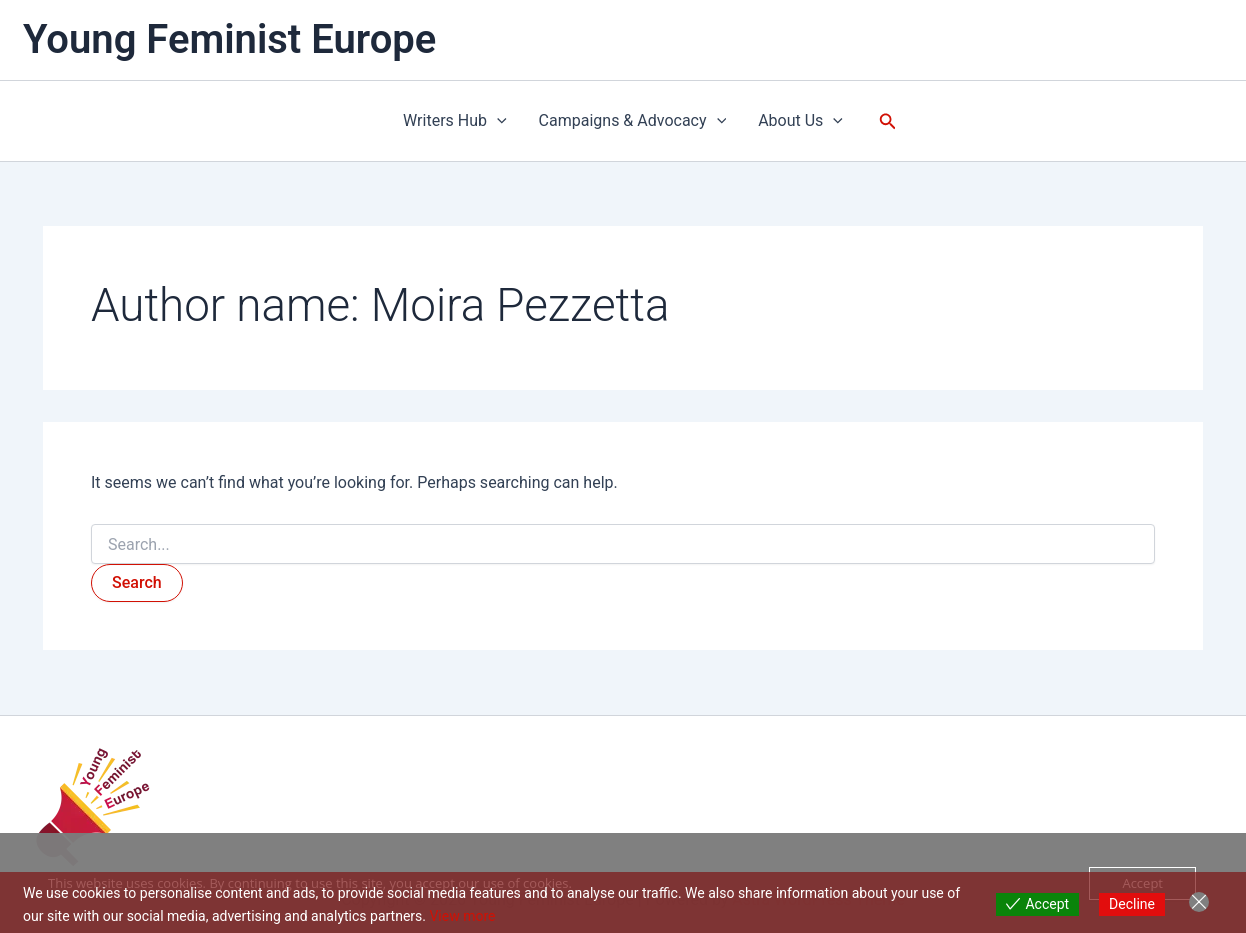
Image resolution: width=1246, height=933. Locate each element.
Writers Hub (455, 121)
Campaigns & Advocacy (633, 121)
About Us (800, 121)
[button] (497, 121)
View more (462, 916)
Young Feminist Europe (229, 39)
